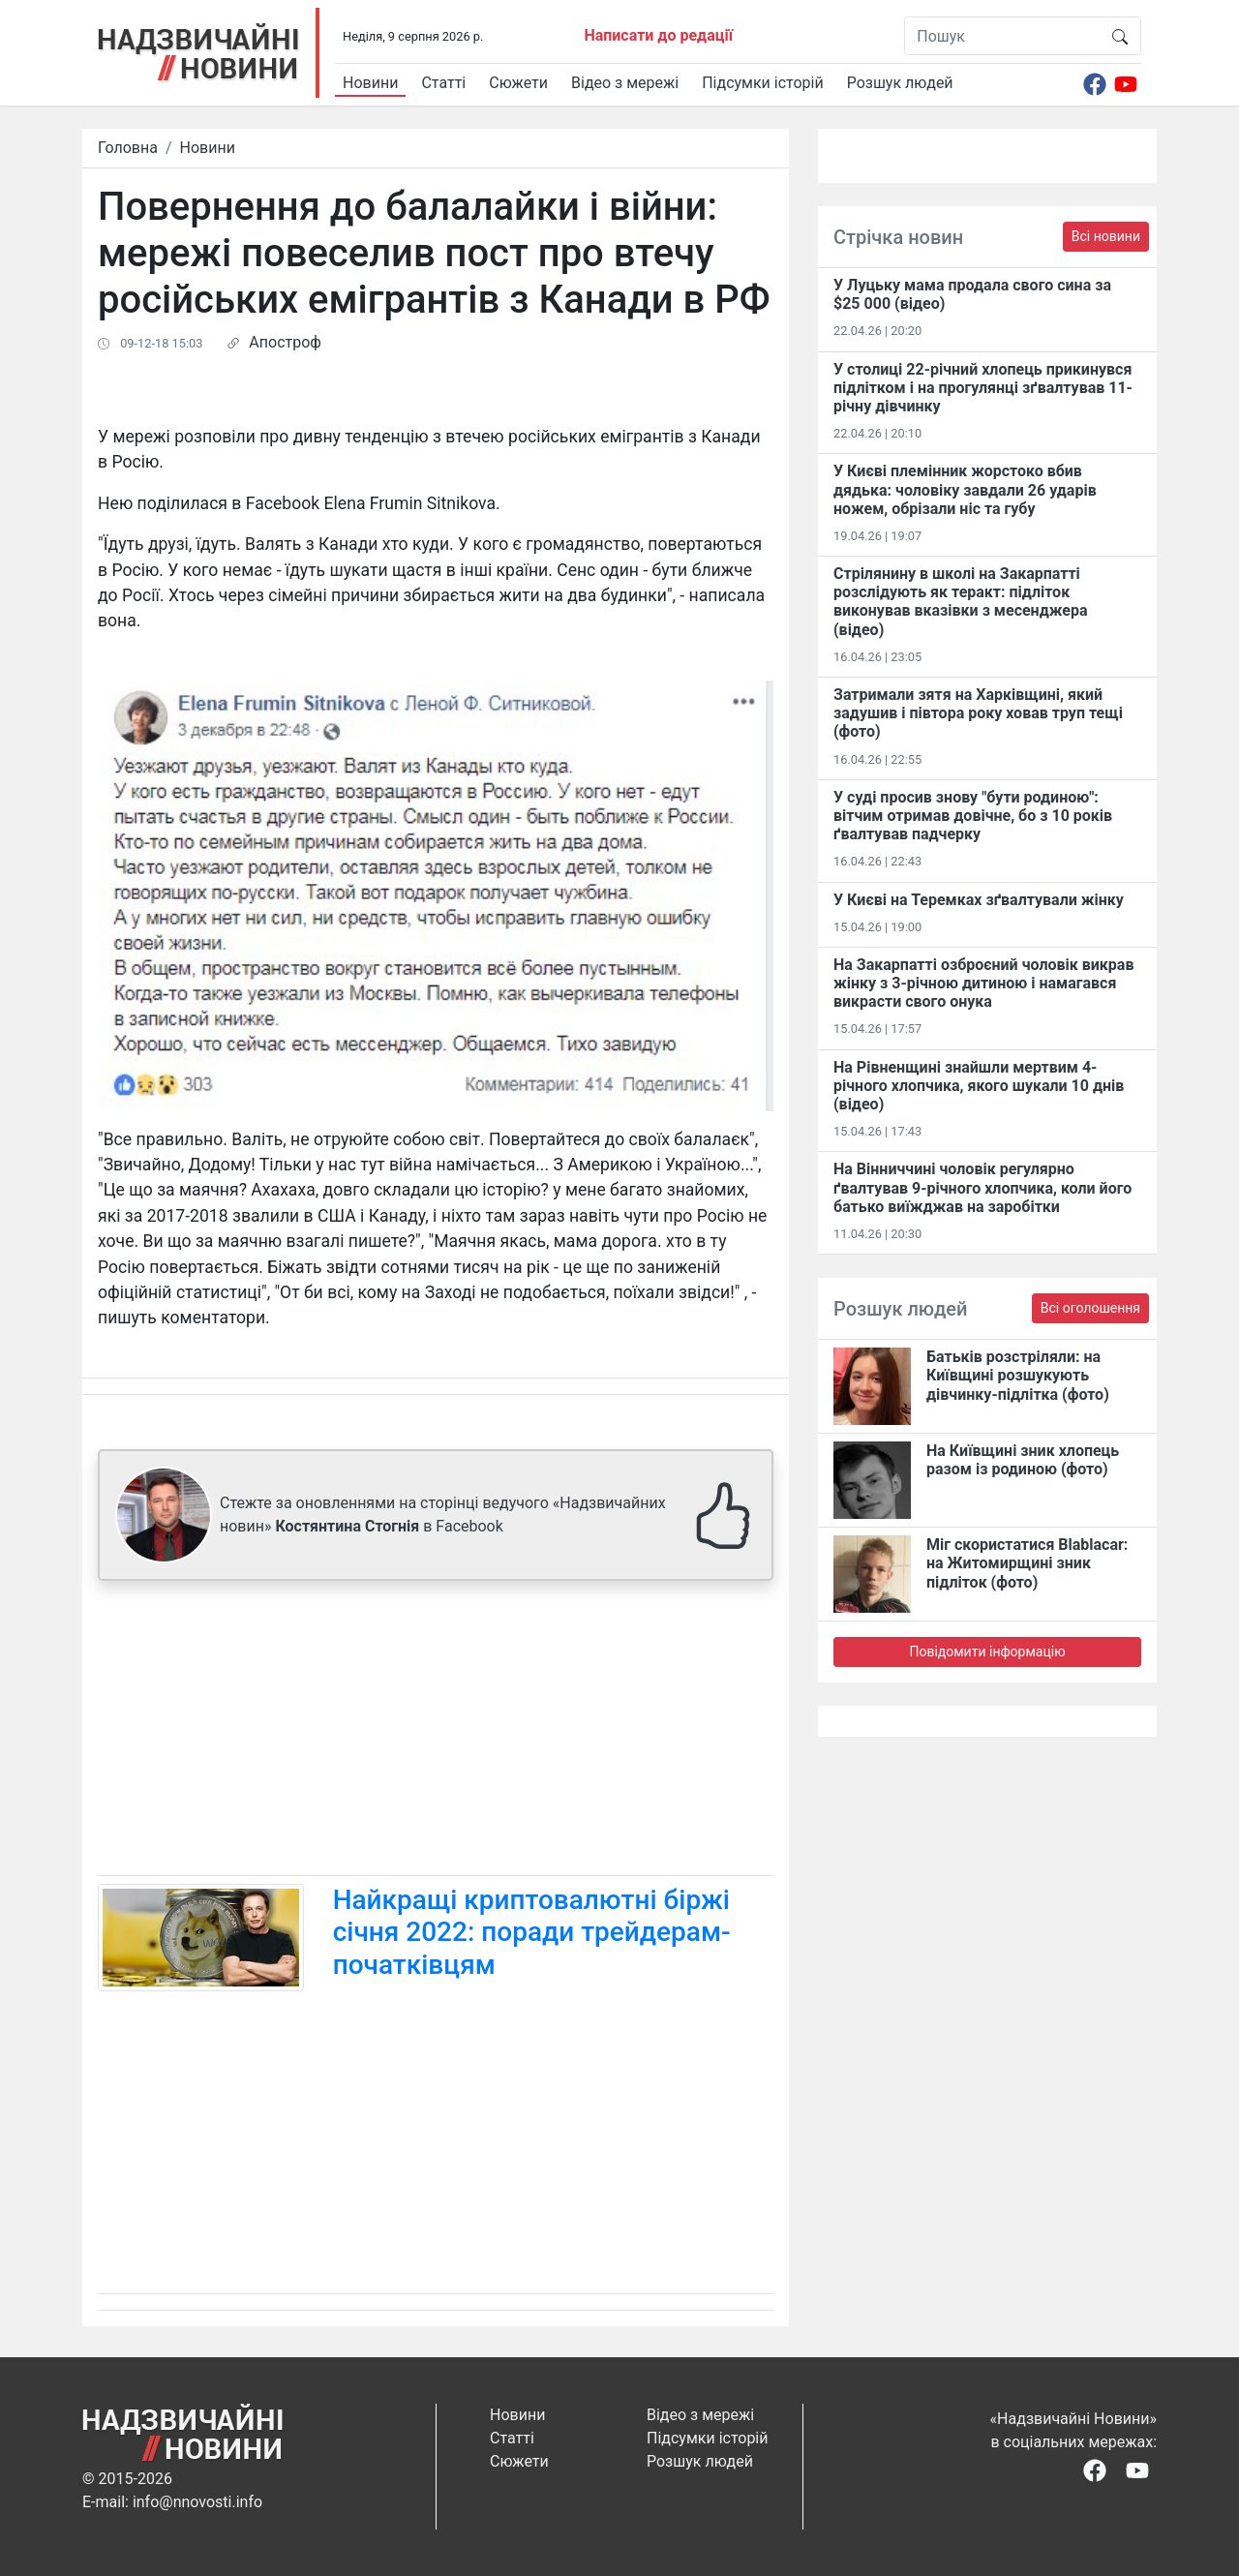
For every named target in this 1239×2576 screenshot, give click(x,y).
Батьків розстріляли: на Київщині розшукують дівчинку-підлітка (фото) (1017, 1375)
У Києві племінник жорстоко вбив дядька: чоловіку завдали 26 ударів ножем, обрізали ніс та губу (965, 489)
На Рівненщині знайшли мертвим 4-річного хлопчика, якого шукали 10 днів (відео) (978, 1085)
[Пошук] (1002, 35)
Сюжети (518, 83)
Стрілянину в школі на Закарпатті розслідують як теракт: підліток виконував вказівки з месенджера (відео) (960, 601)
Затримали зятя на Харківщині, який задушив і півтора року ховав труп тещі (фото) (978, 713)
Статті (443, 83)
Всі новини (1106, 236)
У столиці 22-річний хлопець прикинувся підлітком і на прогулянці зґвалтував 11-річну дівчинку (983, 387)
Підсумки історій (763, 83)
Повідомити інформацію (987, 1651)
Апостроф (285, 342)
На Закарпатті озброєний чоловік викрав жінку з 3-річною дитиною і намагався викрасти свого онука (983, 983)
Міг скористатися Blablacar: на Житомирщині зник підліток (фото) (1027, 1563)
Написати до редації (658, 35)
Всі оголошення (1090, 1308)
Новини (370, 83)
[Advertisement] (435, 1731)
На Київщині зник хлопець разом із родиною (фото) (1022, 1459)
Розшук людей (900, 83)
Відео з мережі (625, 83)
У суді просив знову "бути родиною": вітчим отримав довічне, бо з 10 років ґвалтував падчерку (972, 815)
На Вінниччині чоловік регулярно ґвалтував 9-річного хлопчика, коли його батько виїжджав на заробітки (982, 1187)
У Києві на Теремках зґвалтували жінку (978, 900)
